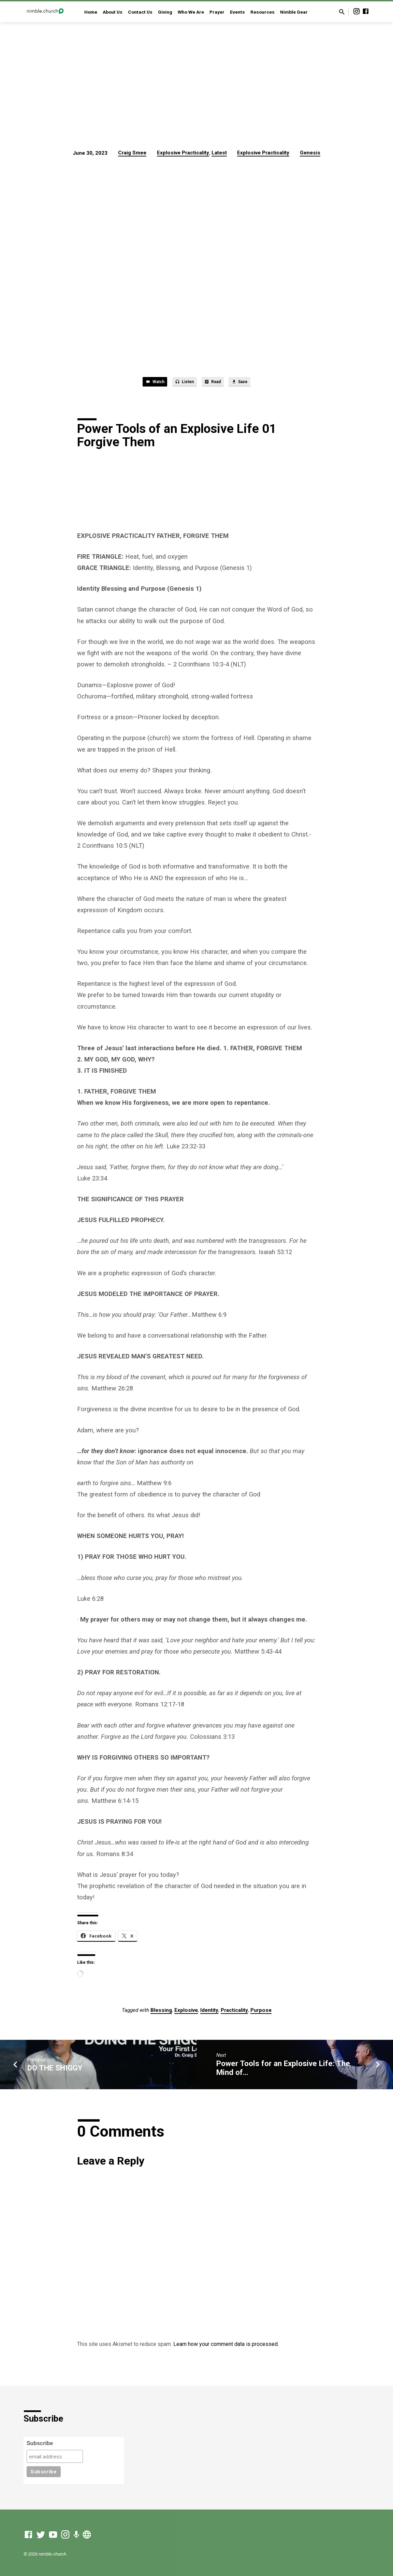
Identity (209, 2012)
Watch (146, 383)
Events (237, 12)
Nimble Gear (294, 12)
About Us (112, 12)
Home (90, 12)
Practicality (234, 2012)
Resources (262, 12)
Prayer (216, 12)
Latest (219, 153)
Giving (165, 12)
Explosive (186, 2012)
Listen (181, 383)
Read (215, 383)
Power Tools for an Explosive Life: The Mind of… (283, 2070)
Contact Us (140, 12)
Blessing (161, 2012)
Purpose (261, 2012)
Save (248, 383)
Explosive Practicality (183, 153)
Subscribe (40, 2443)
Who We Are (191, 12)
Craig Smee (132, 153)
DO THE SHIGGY (54, 2070)
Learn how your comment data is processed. (226, 2346)
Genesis (310, 153)
